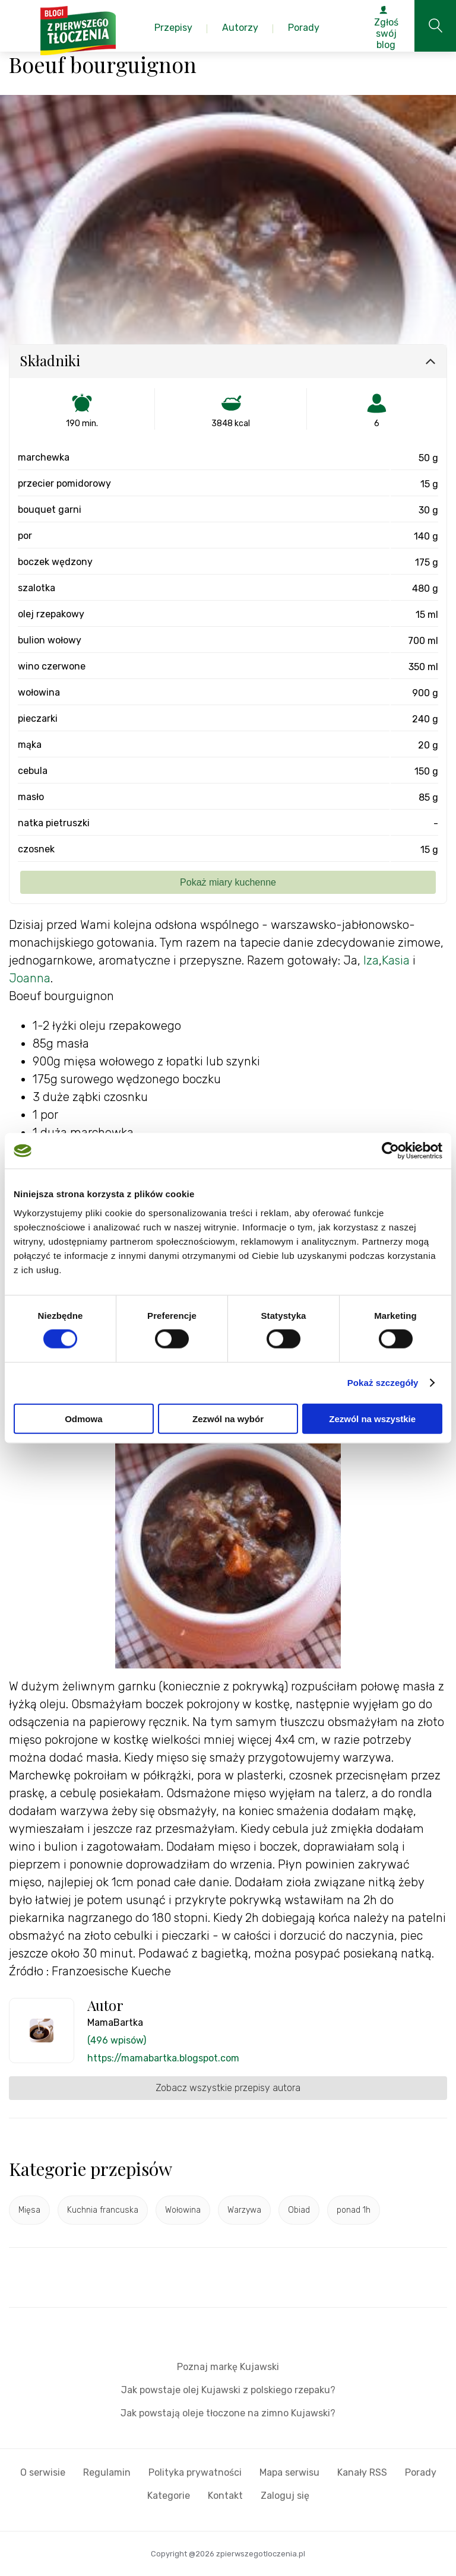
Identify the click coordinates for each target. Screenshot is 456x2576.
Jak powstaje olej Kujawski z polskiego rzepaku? (228, 2390)
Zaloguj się (285, 2495)
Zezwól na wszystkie (372, 1418)
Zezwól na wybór (228, 1418)
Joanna (29, 978)
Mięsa (29, 2210)
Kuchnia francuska (102, 2210)
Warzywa (244, 2210)
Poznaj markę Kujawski (228, 2366)
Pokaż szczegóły (383, 1383)
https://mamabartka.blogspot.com (163, 2058)
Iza (371, 960)
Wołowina (183, 2210)
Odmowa (83, 1418)
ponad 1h (353, 2210)
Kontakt (225, 2495)
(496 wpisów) (116, 2040)
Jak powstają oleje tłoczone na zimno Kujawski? (228, 2413)
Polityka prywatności (195, 2472)
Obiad (299, 2210)
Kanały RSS (362, 2472)
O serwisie (42, 2472)
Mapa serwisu (289, 2472)
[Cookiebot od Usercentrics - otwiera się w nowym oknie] (390, 1151)
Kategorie (168, 2495)
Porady (420, 2472)
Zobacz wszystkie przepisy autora (228, 2087)
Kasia (396, 960)
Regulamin (107, 2472)
